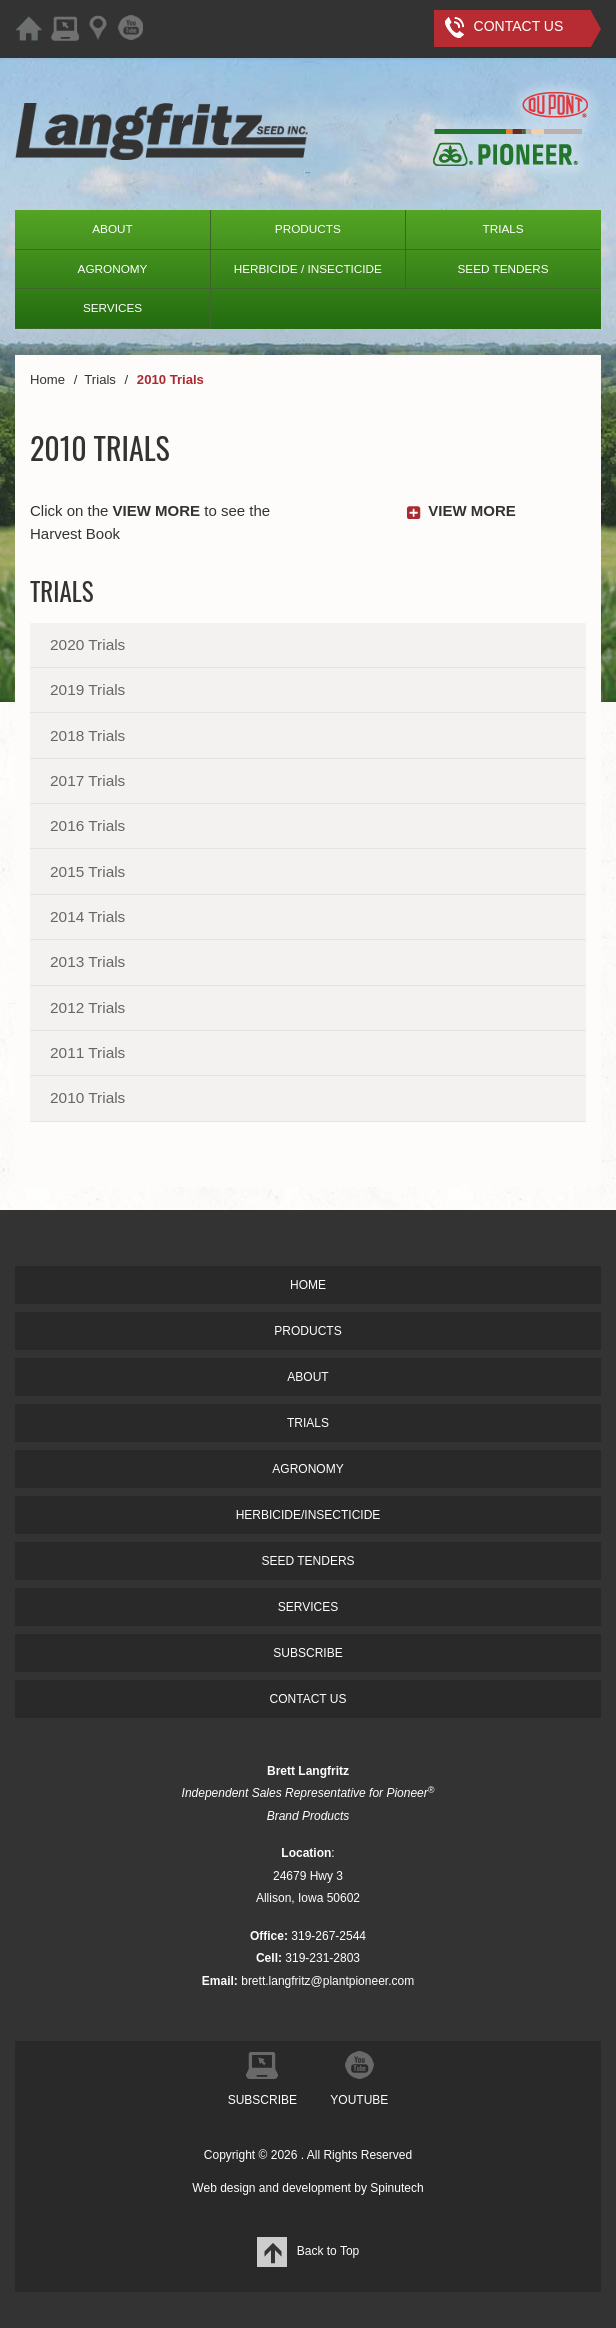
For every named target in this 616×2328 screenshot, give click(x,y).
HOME (308, 1285)
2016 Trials (87, 825)
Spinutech (396, 2188)
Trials (61, 590)
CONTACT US (308, 1699)
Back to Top (308, 2251)
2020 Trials (87, 644)
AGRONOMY (113, 268)
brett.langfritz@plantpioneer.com (327, 1981)
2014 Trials (87, 916)
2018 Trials (87, 735)
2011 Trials (87, 1052)
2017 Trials (87, 780)
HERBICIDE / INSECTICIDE (308, 268)
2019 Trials (87, 689)
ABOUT (112, 228)
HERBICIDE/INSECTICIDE (308, 1515)
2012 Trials (87, 1007)
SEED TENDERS (502, 268)
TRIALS (503, 228)
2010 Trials (87, 1097)
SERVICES (112, 307)
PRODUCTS (308, 228)
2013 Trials (87, 961)
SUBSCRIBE (307, 1653)
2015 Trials (87, 871)
